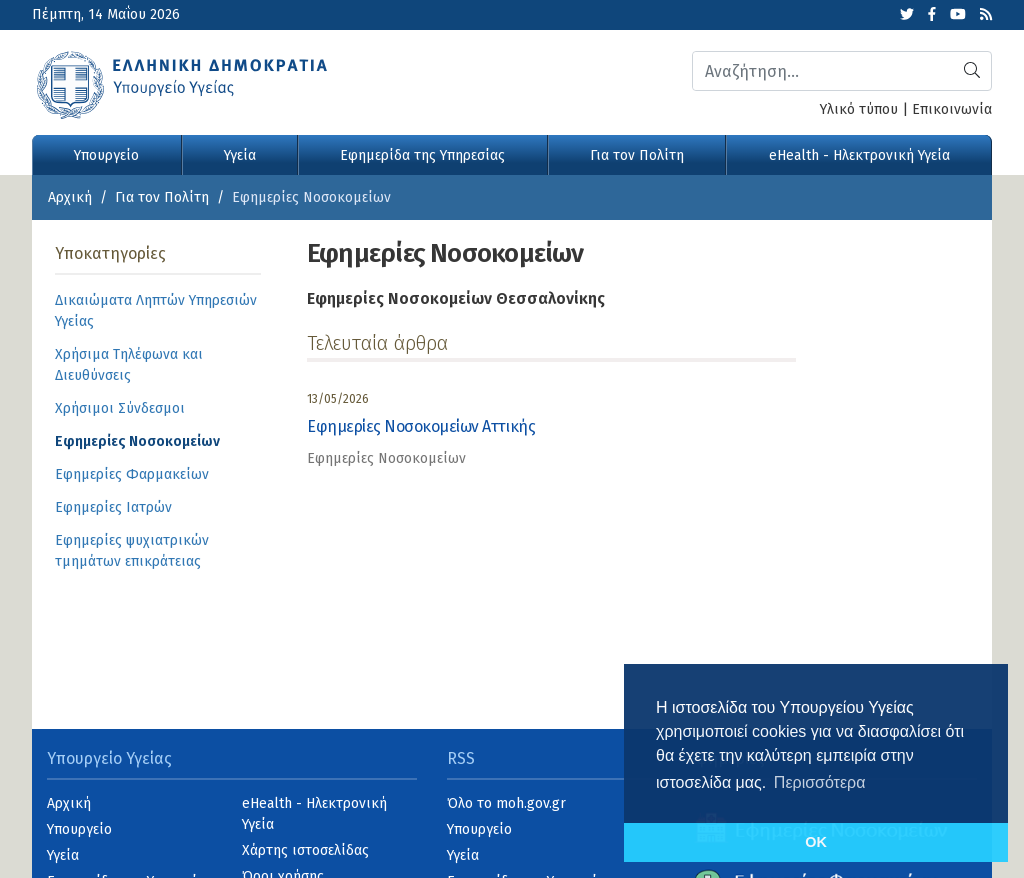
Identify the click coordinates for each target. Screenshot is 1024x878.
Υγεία (240, 155)
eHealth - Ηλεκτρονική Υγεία (859, 155)
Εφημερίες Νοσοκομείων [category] (386, 458)
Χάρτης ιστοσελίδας (305, 850)
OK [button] (816, 842)
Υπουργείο (106, 155)
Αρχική (70, 197)
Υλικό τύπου (859, 109)
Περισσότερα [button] (820, 782)
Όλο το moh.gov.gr (506, 803)
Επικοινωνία (952, 109)
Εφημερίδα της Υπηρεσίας (422, 155)
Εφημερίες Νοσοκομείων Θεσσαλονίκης (456, 298)
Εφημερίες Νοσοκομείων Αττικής (421, 426)
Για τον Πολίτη (637, 155)
